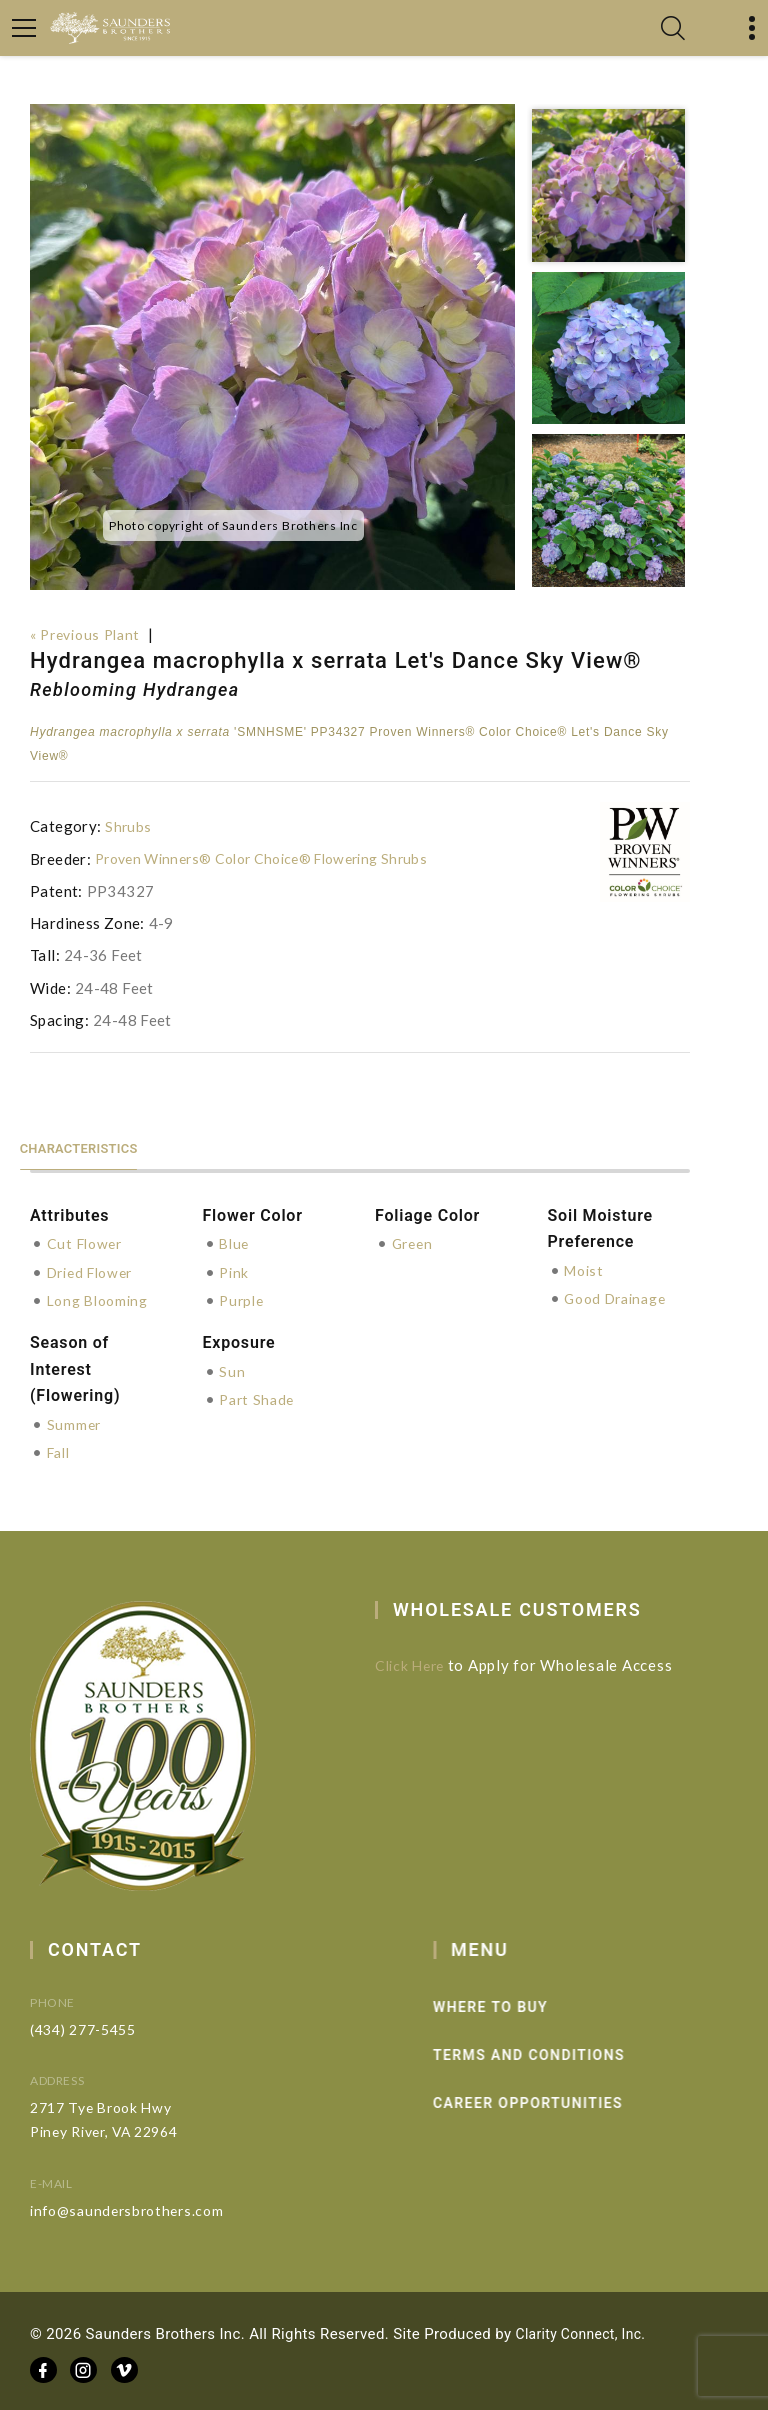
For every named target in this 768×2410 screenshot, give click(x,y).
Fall (61, 1450)
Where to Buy (526, 2004)
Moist (586, 1269)
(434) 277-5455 (114, 2026)
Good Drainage (620, 1297)
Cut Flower (88, 1242)
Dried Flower (95, 1270)
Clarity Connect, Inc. (586, 2330)
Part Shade (259, 1397)
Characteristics (94, 1144)
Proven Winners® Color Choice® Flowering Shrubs (275, 858)
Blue (235, 1242)
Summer (75, 1422)
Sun (232, 1369)
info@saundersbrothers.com (158, 2206)
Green (414, 1242)
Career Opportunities (564, 2100)
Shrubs (128, 826)
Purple (243, 1298)
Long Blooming (102, 1298)
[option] (273, 347)
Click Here (427, 1662)
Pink (235, 1270)
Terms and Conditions (565, 2052)
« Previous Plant (90, 634)
